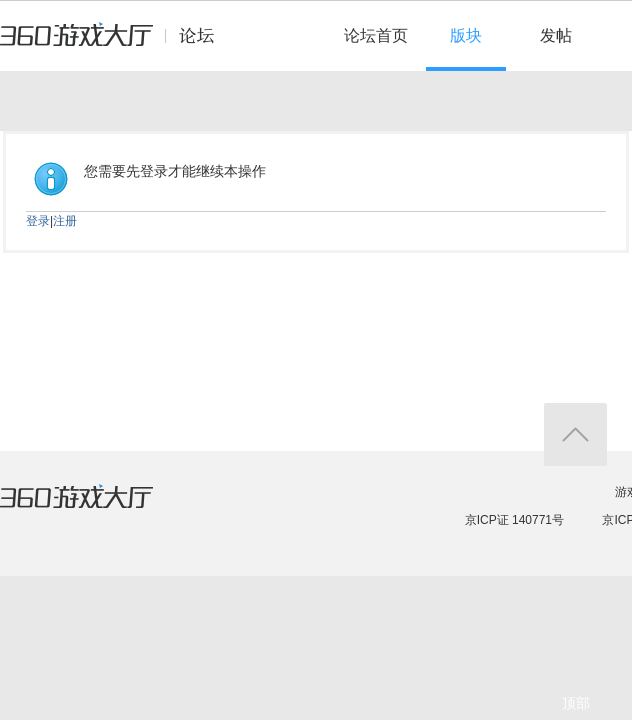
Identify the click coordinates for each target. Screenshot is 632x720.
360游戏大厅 (97, 509)
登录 (38, 221)
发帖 (556, 35)
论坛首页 (376, 35)
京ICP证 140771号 (514, 520)
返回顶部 (575, 434)
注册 (65, 221)
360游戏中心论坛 (115, 44)
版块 (466, 35)
